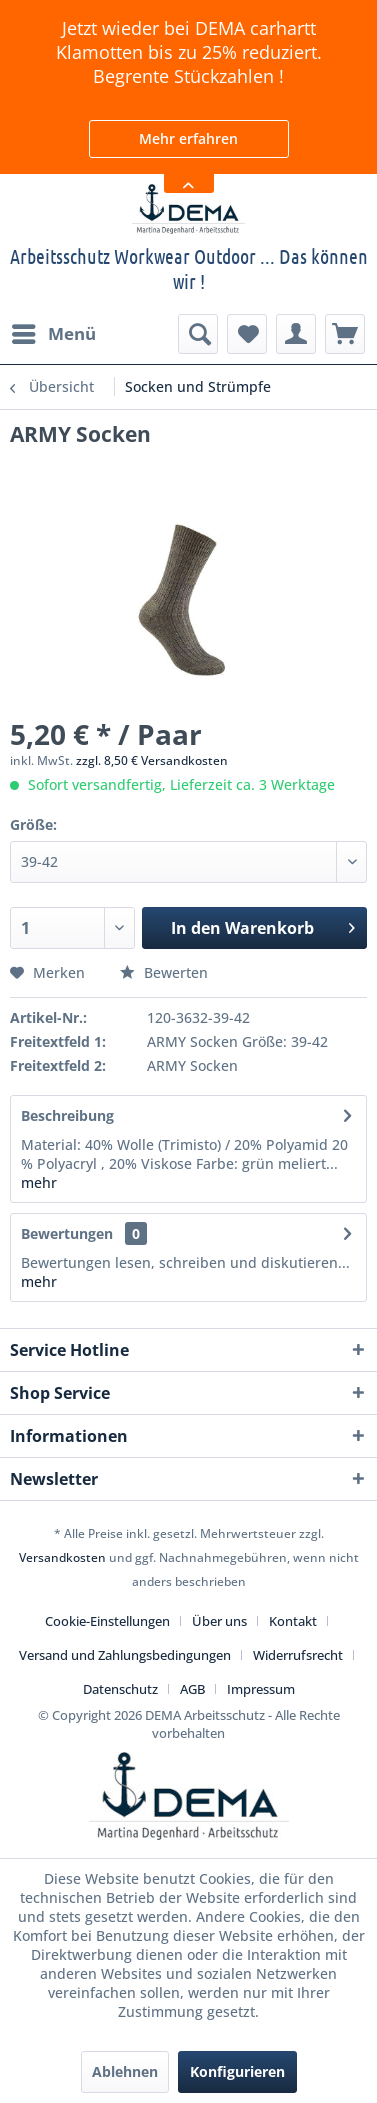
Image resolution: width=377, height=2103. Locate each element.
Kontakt (293, 1621)
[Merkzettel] (247, 334)
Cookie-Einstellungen (107, 1621)
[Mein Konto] (296, 334)
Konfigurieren (237, 2071)
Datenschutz (120, 1689)
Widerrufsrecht (298, 1655)
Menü (54, 331)
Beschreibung (67, 1115)
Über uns (219, 1621)
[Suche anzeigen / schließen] (198, 334)
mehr (39, 1182)
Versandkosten (62, 1557)
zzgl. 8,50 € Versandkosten (152, 760)
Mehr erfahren (188, 138)
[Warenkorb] (345, 334)
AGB (192, 1689)
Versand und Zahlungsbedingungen (125, 1655)
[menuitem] (53, 334)
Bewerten (164, 972)
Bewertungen (67, 1233)
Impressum (261, 1689)
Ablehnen (125, 2071)
